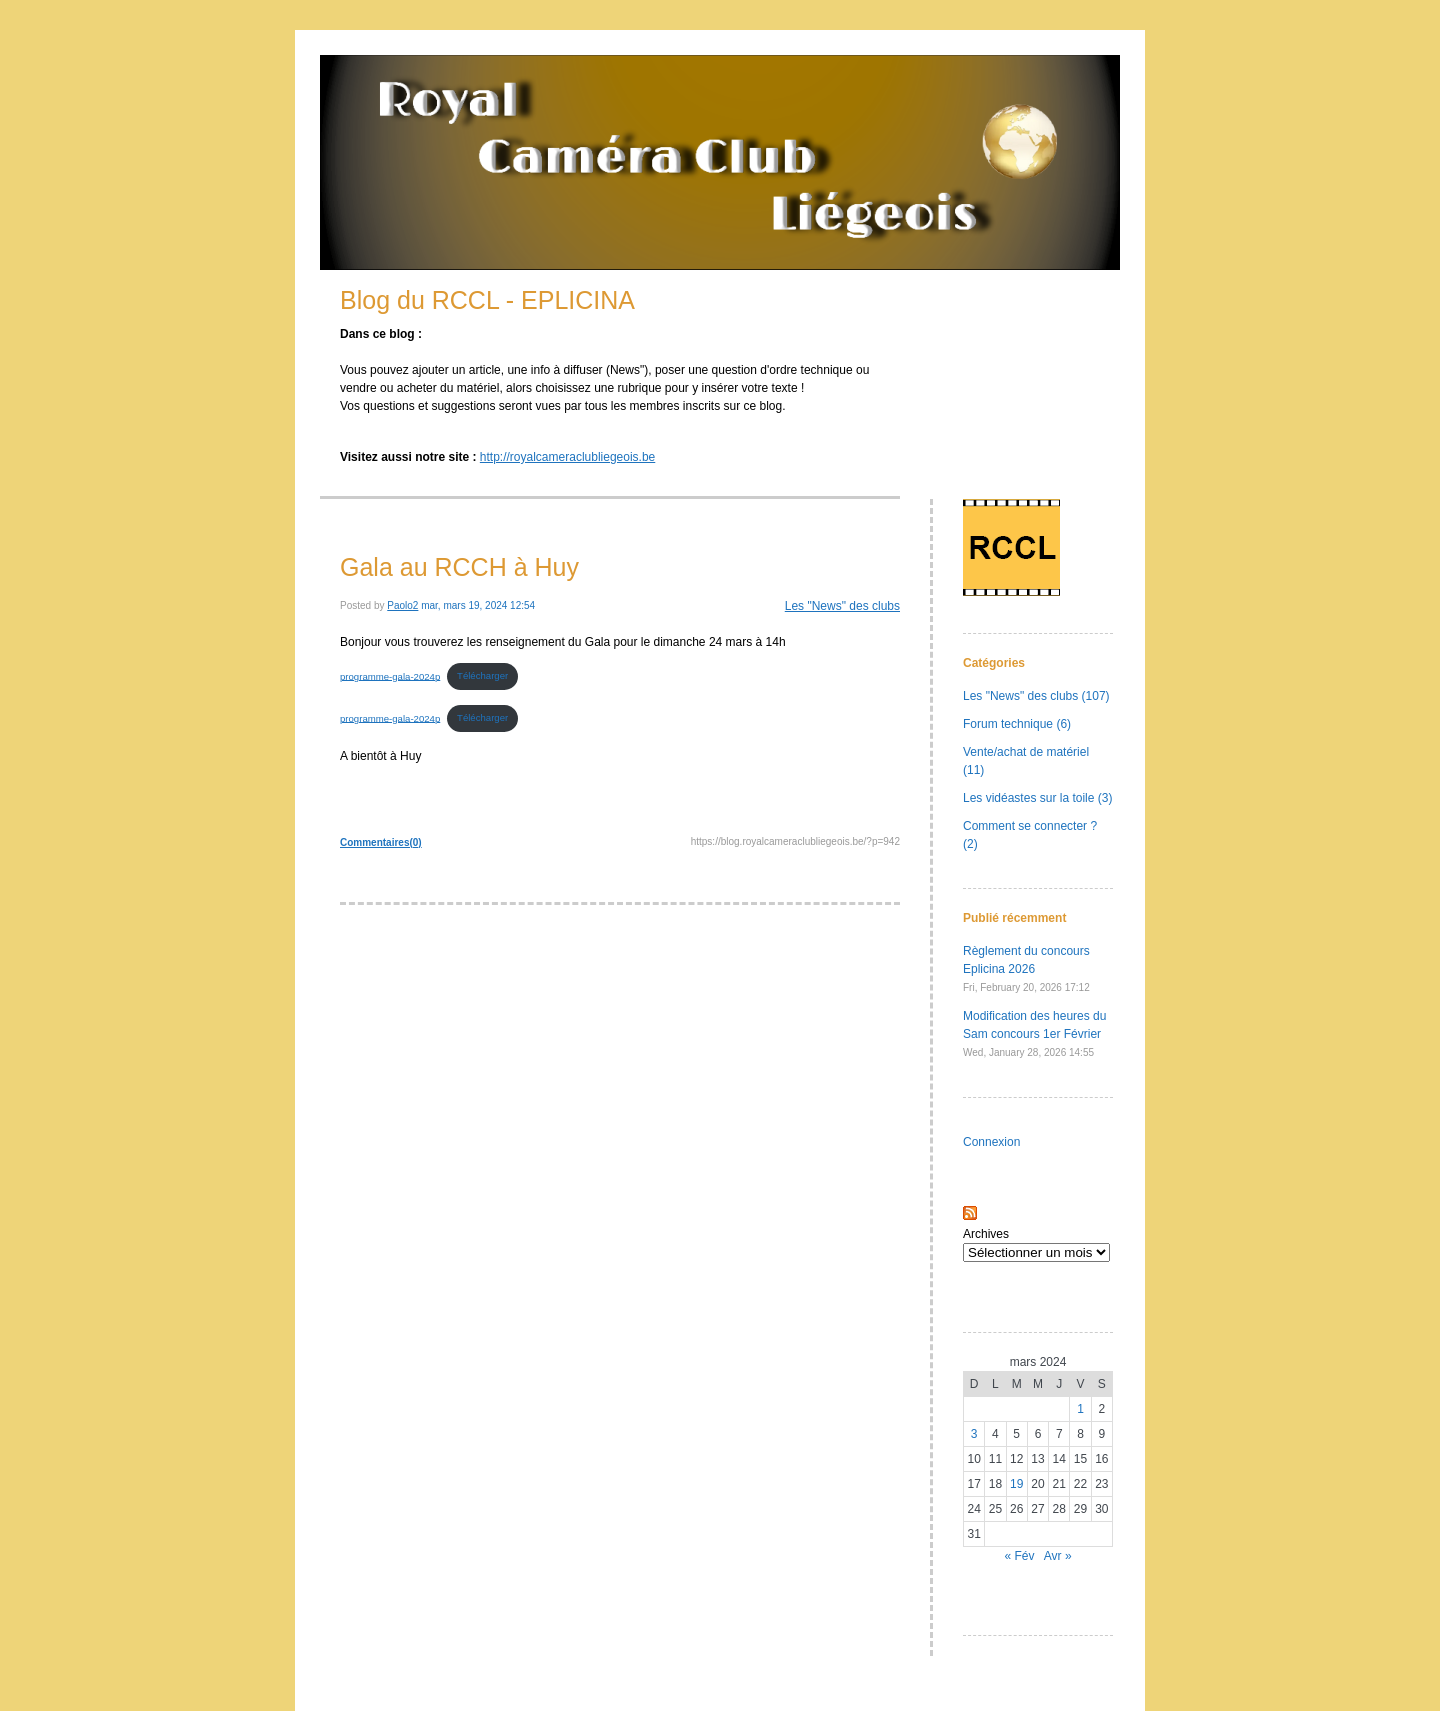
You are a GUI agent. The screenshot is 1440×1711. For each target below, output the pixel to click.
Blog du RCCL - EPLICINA (487, 300)
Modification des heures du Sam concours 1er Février (1034, 1033)
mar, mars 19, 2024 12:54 (478, 605)
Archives (986, 1234)
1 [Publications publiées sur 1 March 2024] (1080, 1409)
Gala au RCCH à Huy (459, 567)
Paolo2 (402, 605)
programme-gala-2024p (390, 675)
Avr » (1058, 1556)
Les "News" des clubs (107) (1036, 696)
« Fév (1019, 1556)
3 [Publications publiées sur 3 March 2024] (974, 1434)
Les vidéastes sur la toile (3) (1037, 798)
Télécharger (482, 675)
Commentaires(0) (381, 842)
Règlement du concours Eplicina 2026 (1026, 968)
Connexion (991, 1142)
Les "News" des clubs (842, 606)
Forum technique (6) (1017, 724)
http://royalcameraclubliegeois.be (567, 457)
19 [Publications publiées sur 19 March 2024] (1016, 1484)
